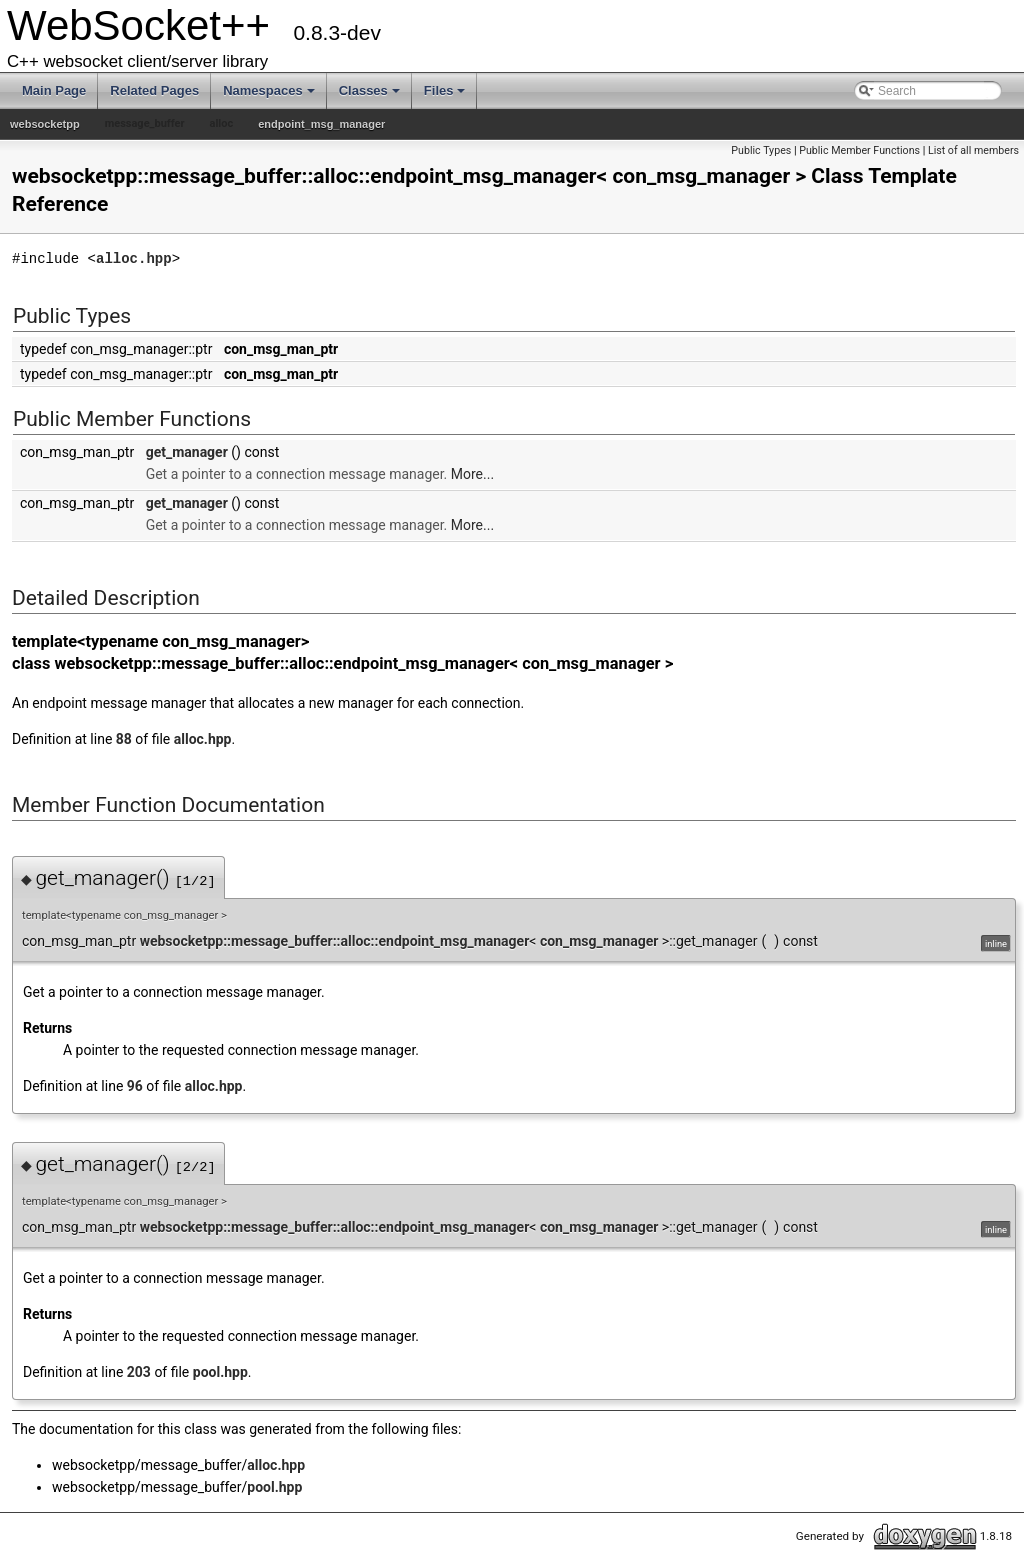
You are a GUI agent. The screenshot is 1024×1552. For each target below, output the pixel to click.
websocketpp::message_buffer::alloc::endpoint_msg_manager (335, 941)
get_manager (187, 452)
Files (445, 90)
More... (472, 474)
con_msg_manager (599, 941)
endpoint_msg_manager (321, 124)
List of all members (973, 150)
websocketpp (45, 124)
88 (124, 739)
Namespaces (269, 90)
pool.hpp (220, 1372)
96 (135, 1086)
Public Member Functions (859, 150)
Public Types (761, 150)
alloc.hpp (134, 258)
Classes (369, 90)
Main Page (54, 90)
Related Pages (154, 90)
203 (139, 1372)
